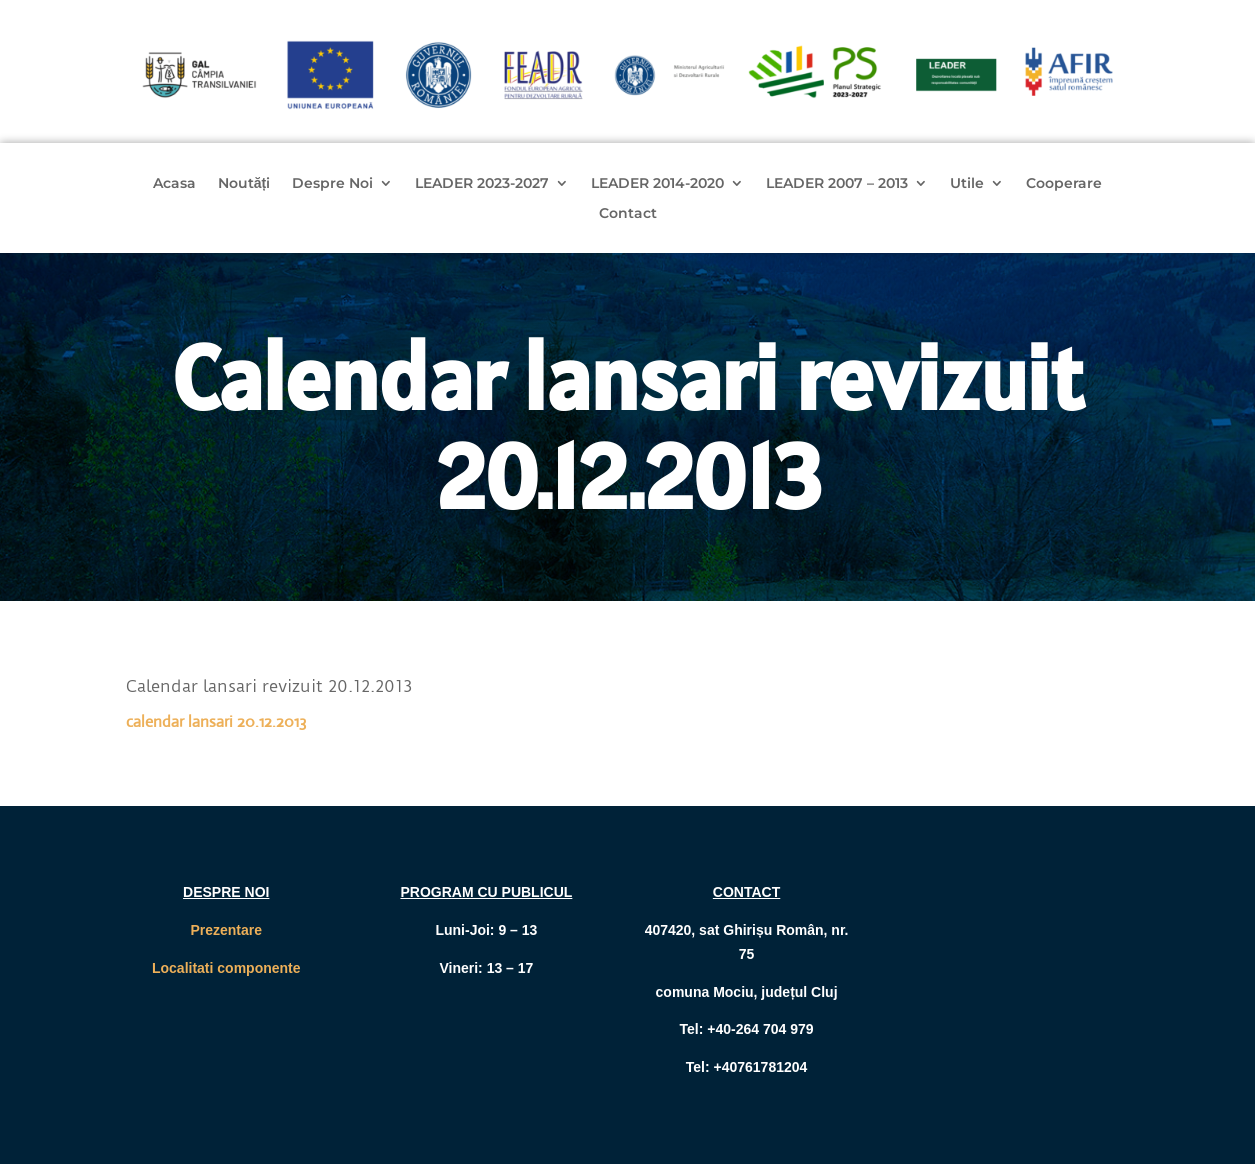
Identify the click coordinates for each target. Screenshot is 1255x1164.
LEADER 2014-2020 (657, 184)
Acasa (174, 184)
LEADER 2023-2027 (482, 184)
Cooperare (1064, 184)
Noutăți (244, 184)
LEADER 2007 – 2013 (837, 184)
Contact (628, 214)
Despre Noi (332, 184)
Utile (967, 184)
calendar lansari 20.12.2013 (216, 721)
